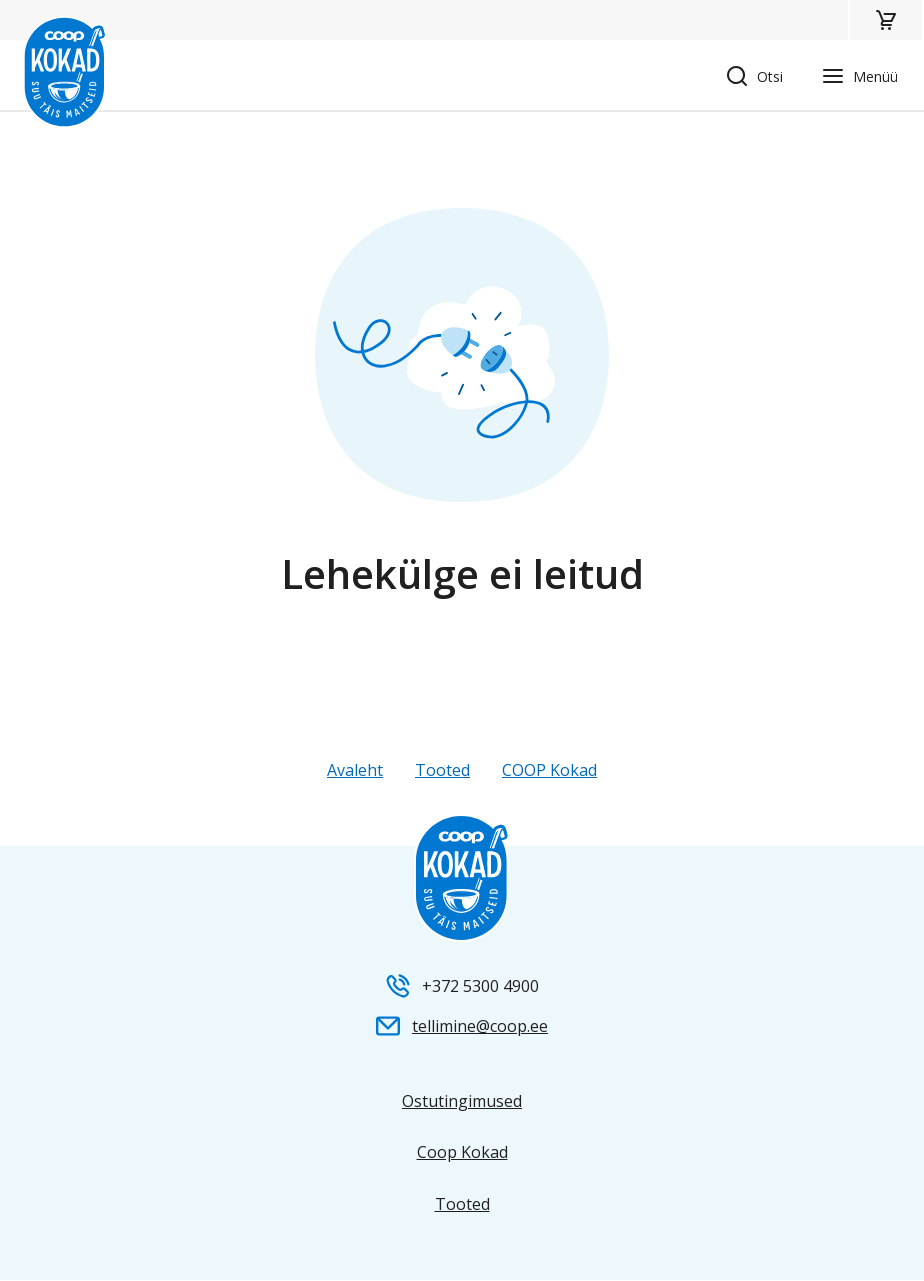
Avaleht (355, 770)
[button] (886, 20)
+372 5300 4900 (480, 986)
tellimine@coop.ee (480, 1026)
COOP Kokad (549, 770)
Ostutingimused (462, 1101)
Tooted (442, 770)
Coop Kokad (462, 1152)
